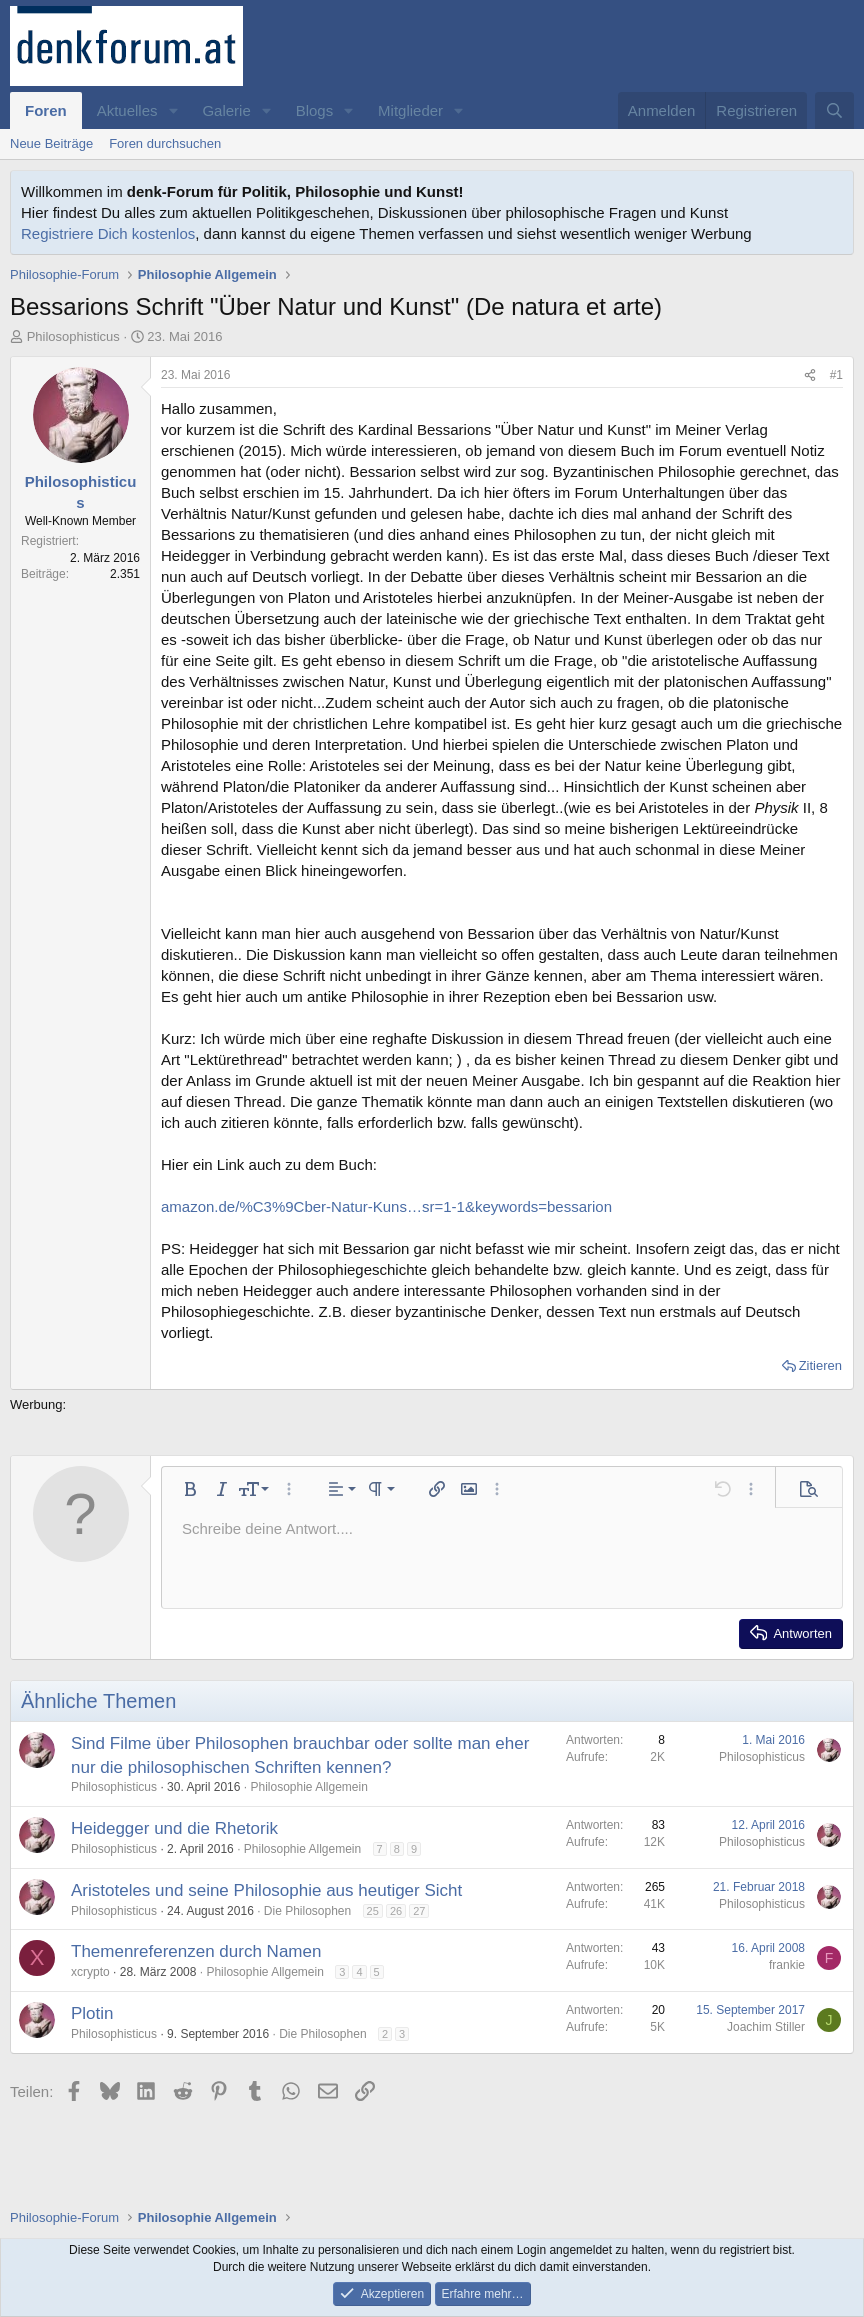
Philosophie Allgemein (308, 1787)
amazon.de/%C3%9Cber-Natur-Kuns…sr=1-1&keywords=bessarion (386, 1206)
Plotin (92, 2013)
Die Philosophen (307, 1911)
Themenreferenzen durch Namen (196, 1951)
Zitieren (820, 1365)
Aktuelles (127, 110)
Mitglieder (410, 110)
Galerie (226, 110)
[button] (173, 110)
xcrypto (90, 1972)
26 (396, 1911)
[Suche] (834, 110)
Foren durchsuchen (165, 143)
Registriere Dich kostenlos (108, 233)
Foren (46, 110)
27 (419, 1911)
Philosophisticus (73, 336)
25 (373, 1911)
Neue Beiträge (51, 143)
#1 (836, 375)
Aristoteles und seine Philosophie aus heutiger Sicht (266, 1890)
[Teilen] (810, 375)
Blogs (315, 110)
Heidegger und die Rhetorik (174, 1828)
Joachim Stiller (766, 2027)
